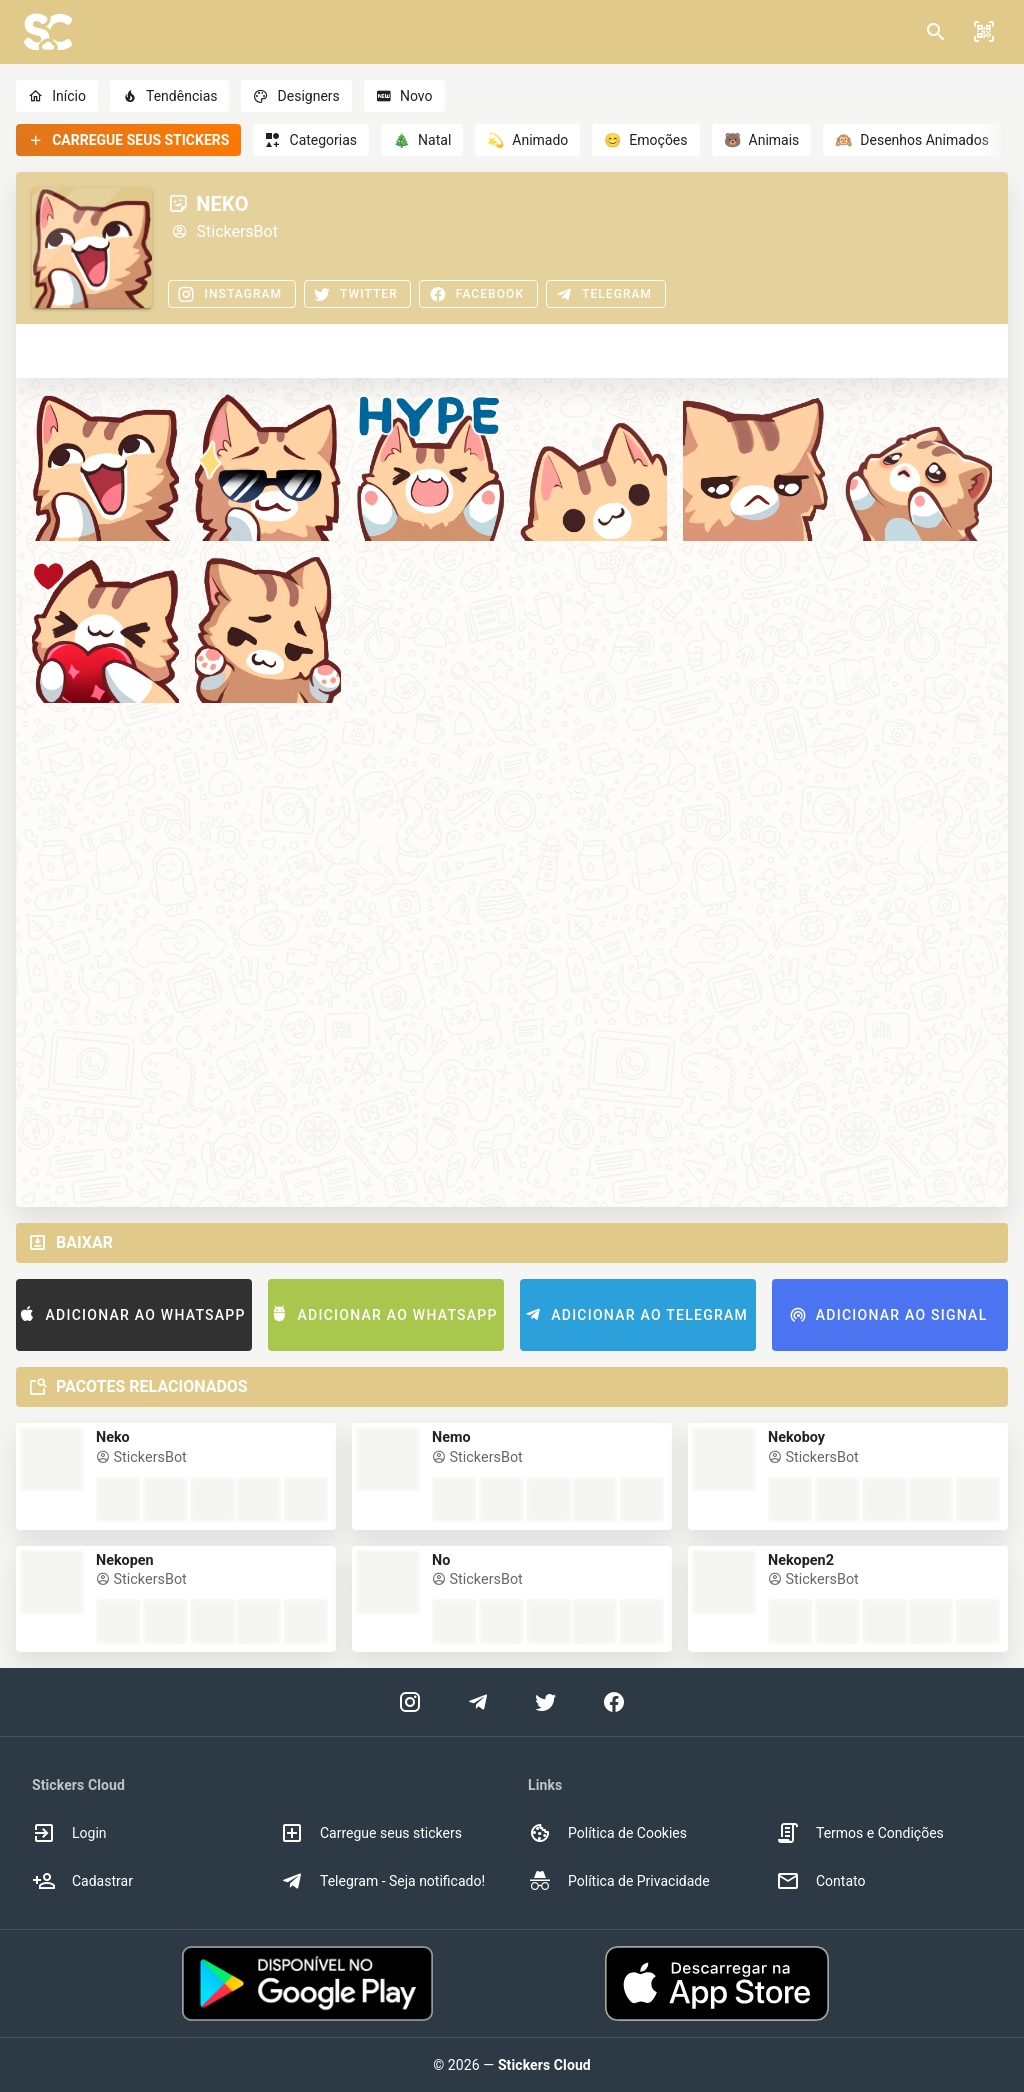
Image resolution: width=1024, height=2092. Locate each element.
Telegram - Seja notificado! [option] (382, 1881)
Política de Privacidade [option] (619, 1881)
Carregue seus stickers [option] (371, 1833)
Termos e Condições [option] (860, 1833)
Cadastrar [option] (82, 1881)
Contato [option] (820, 1881)
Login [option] (69, 1833)
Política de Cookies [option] (607, 1833)
